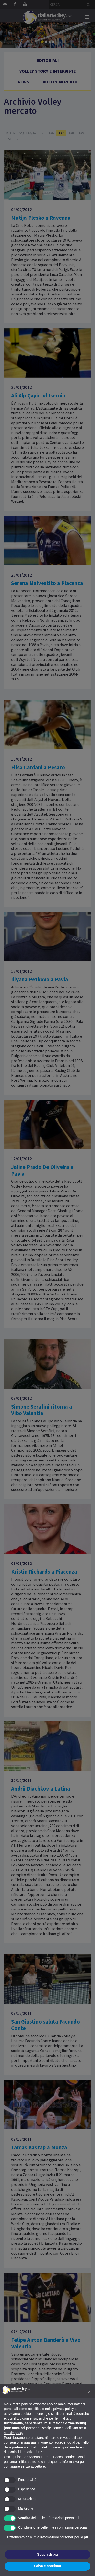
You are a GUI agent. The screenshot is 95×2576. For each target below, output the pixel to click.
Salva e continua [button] (47, 2566)
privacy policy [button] (63, 2409)
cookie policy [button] (13, 2433)
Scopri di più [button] (47, 2554)
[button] (89, 2392)
